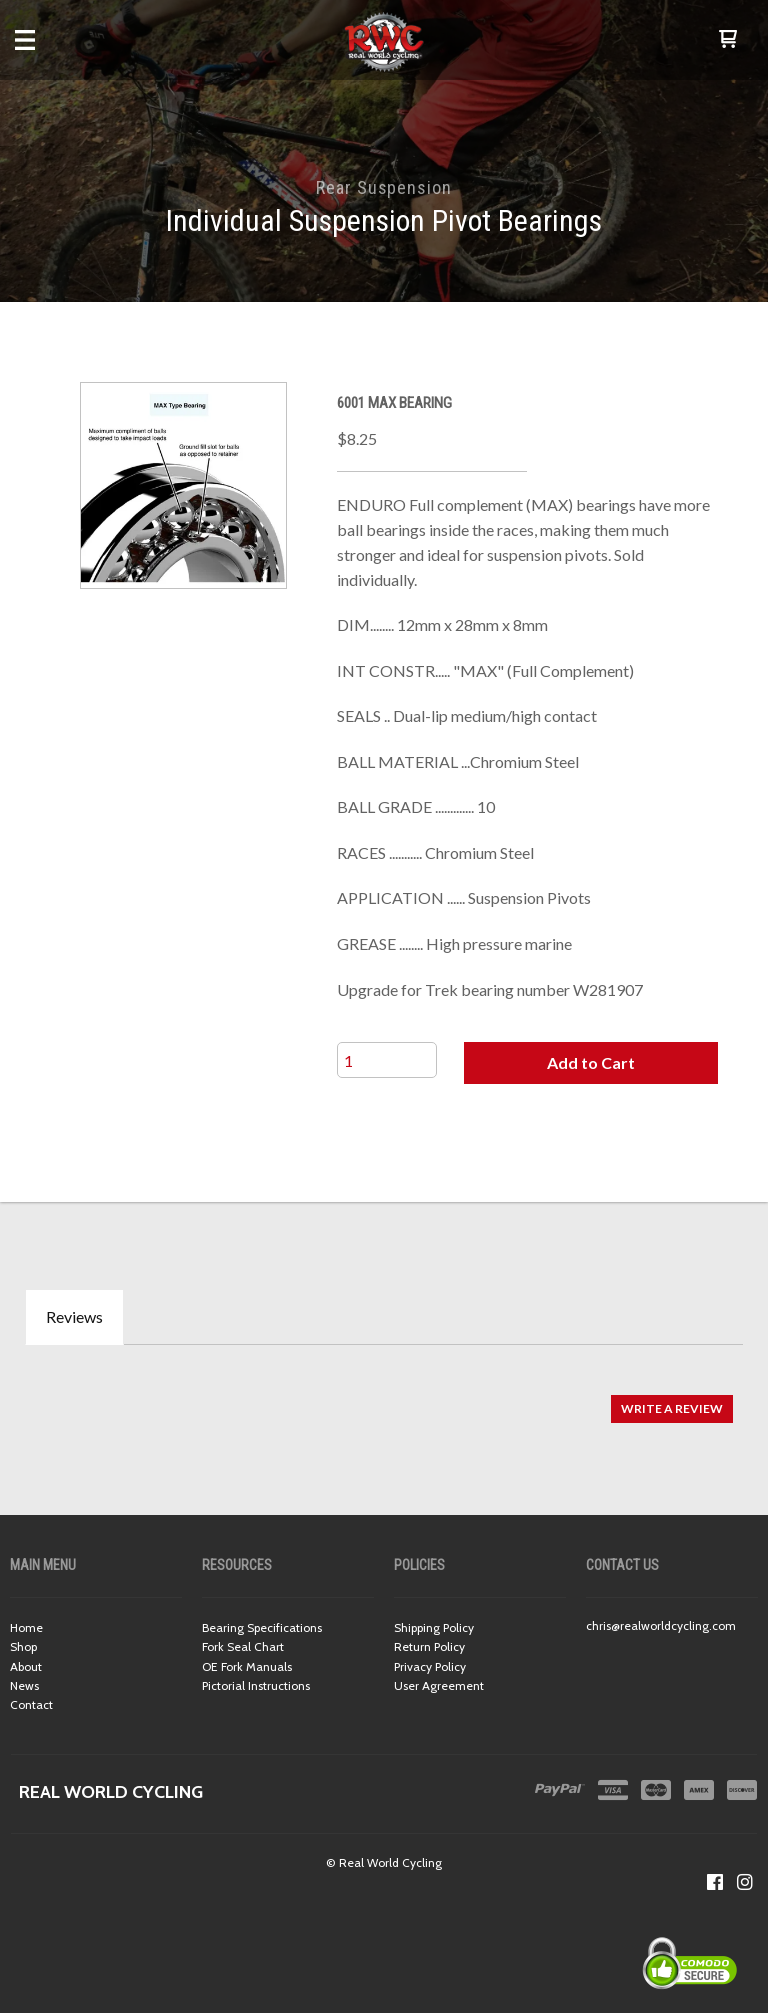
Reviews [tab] (74, 1316)
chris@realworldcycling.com (661, 1625)
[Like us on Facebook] (715, 1882)
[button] (728, 40)
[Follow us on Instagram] (745, 1882)
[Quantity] (387, 1060)
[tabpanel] (384, 1398)
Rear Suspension (384, 187)
